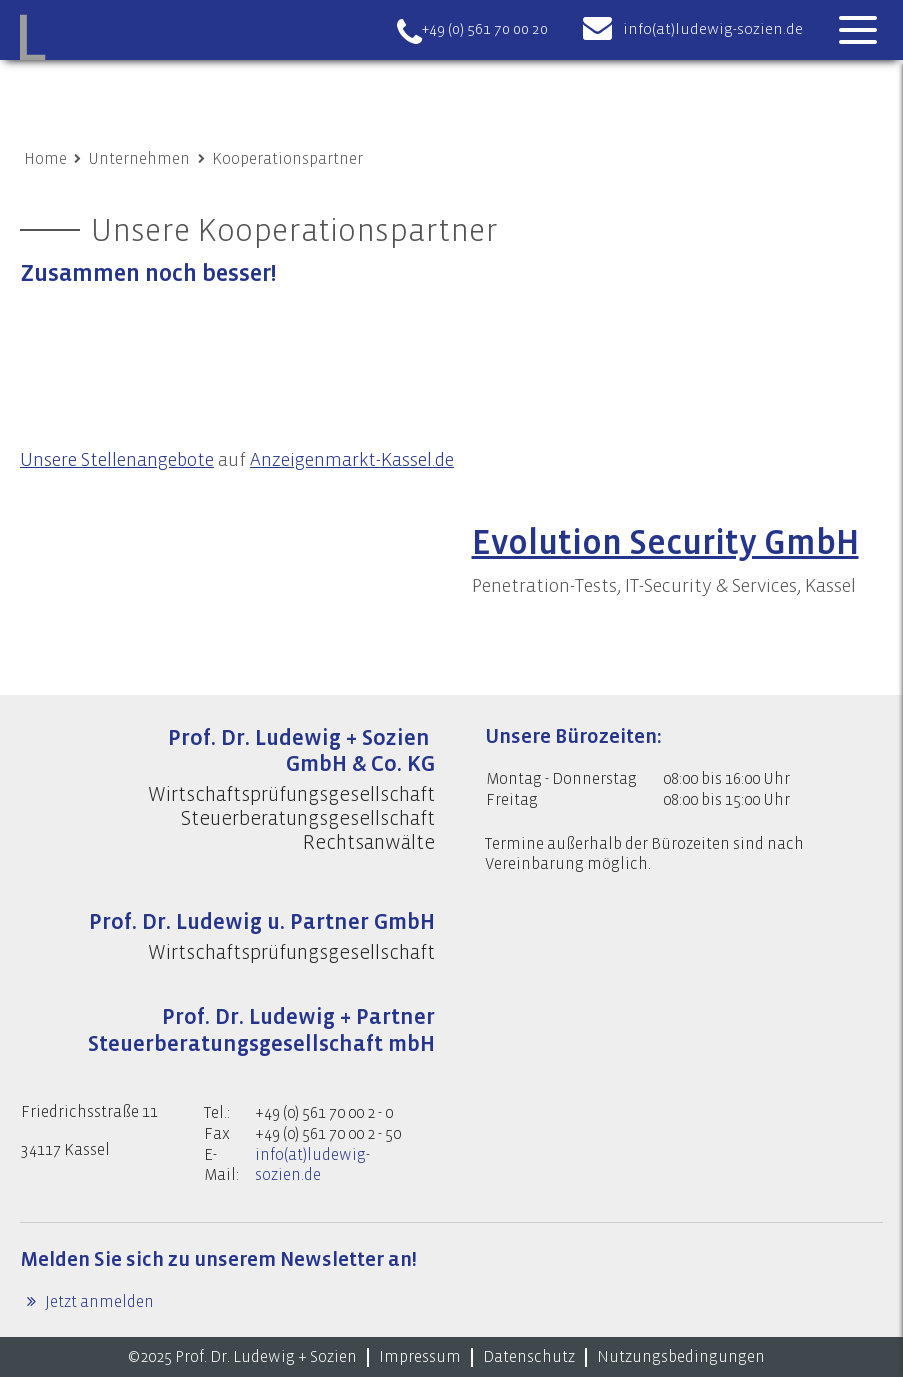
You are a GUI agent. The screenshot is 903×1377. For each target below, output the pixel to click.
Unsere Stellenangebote (117, 460)
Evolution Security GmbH (665, 543)
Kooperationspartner (287, 159)
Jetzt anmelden (98, 1302)
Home (45, 159)
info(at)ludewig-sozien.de (713, 29)
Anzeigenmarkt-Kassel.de (352, 460)
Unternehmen (139, 159)
